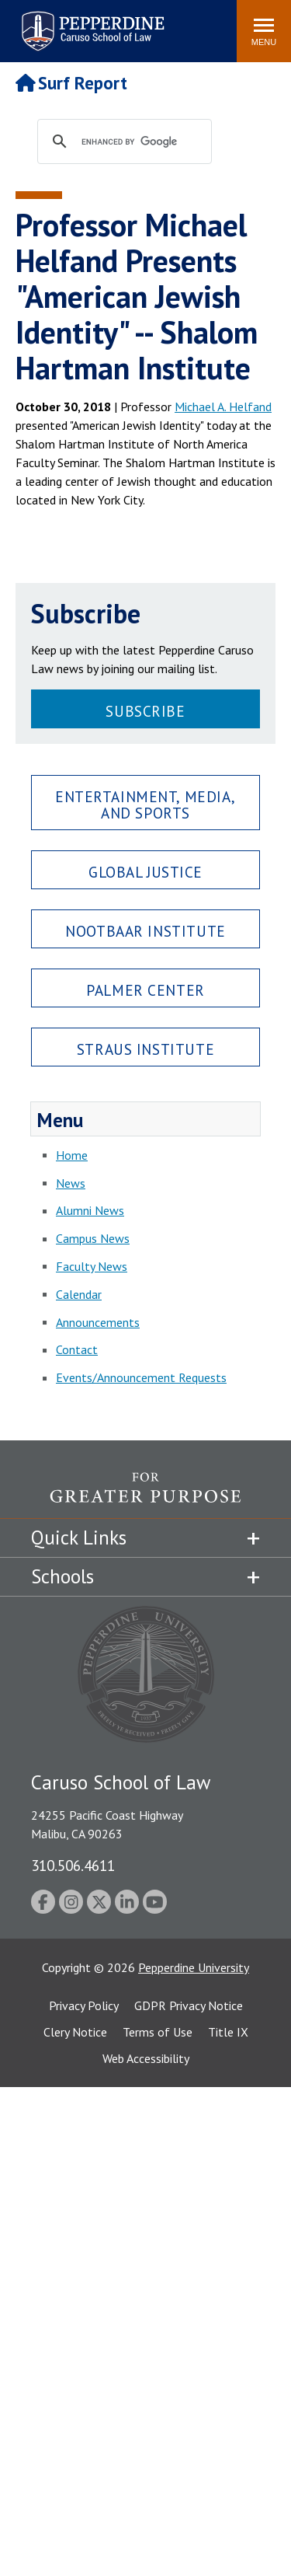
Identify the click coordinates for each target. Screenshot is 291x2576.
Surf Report (71, 83)
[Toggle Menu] (264, 31)
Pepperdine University (193, 1967)
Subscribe (145, 711)
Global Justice (145, 871)
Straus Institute (145, 1049)
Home (72, 1155)
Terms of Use (157, 2032)
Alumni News (90, 1210)
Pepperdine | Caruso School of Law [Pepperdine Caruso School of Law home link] (90, 21)
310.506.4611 (73, 1865)
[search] (139, 142)
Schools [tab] (62, 1576)
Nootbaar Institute (145, 931)
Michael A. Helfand (223, 406)
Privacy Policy (84, 2005)
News (70, 1183)
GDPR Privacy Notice (188, 2005)
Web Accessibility (145, 2058)
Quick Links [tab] (78, 1537)
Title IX (228, 2032)
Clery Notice (75, 2032)
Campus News (93, 1238)
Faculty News (91, 1266)
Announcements (98, 1322)
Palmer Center (145, 990)
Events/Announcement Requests (141, 1377)
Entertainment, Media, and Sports (145, 804)
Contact (77, 1349)
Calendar (79, 1294)
